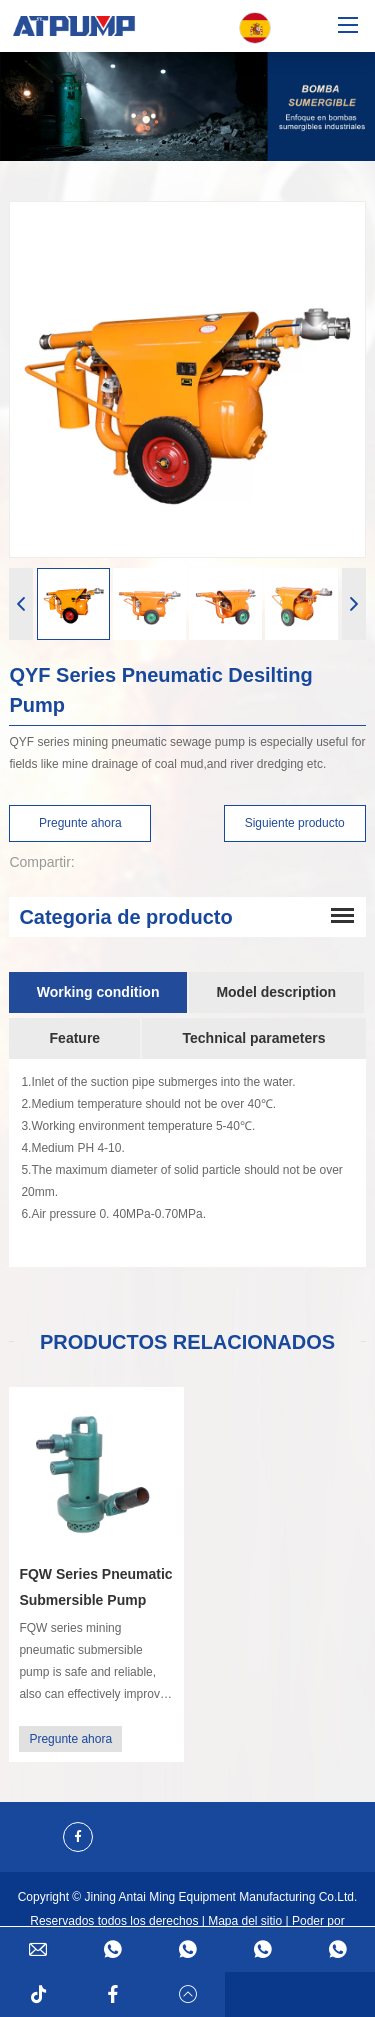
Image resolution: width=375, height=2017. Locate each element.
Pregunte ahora (80, 823)
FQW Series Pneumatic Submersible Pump (95, 1587)
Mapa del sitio (245, 1921)
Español (255, 28)
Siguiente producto (295, 823)
